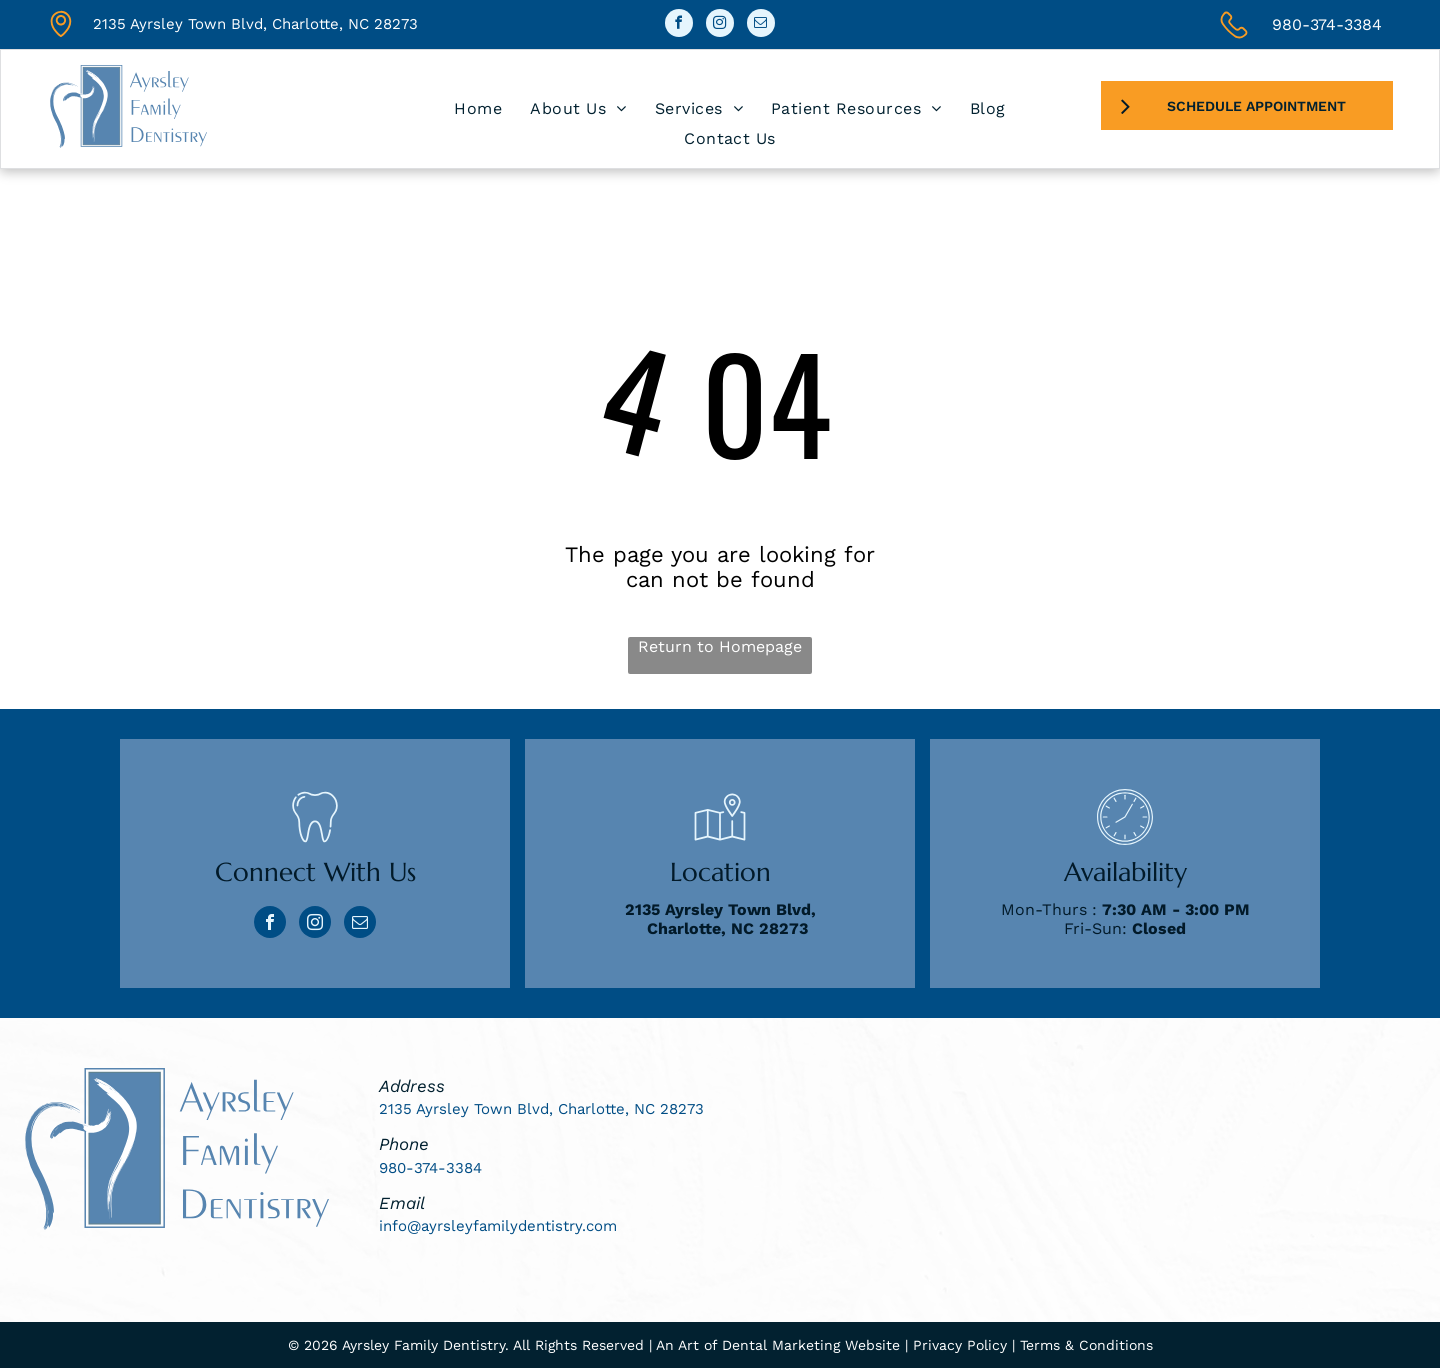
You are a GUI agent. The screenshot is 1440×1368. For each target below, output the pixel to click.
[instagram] (720, 25)
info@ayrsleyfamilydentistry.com (498, 1226)
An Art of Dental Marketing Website (778, 1345)
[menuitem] (478, 108)
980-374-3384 (1327, 24)
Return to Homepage (720, 646)
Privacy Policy (960, 1345)
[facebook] (679, 25)
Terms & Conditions (1086, 1345)
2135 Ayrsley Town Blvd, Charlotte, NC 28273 (255, 24)
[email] (761, 25)
